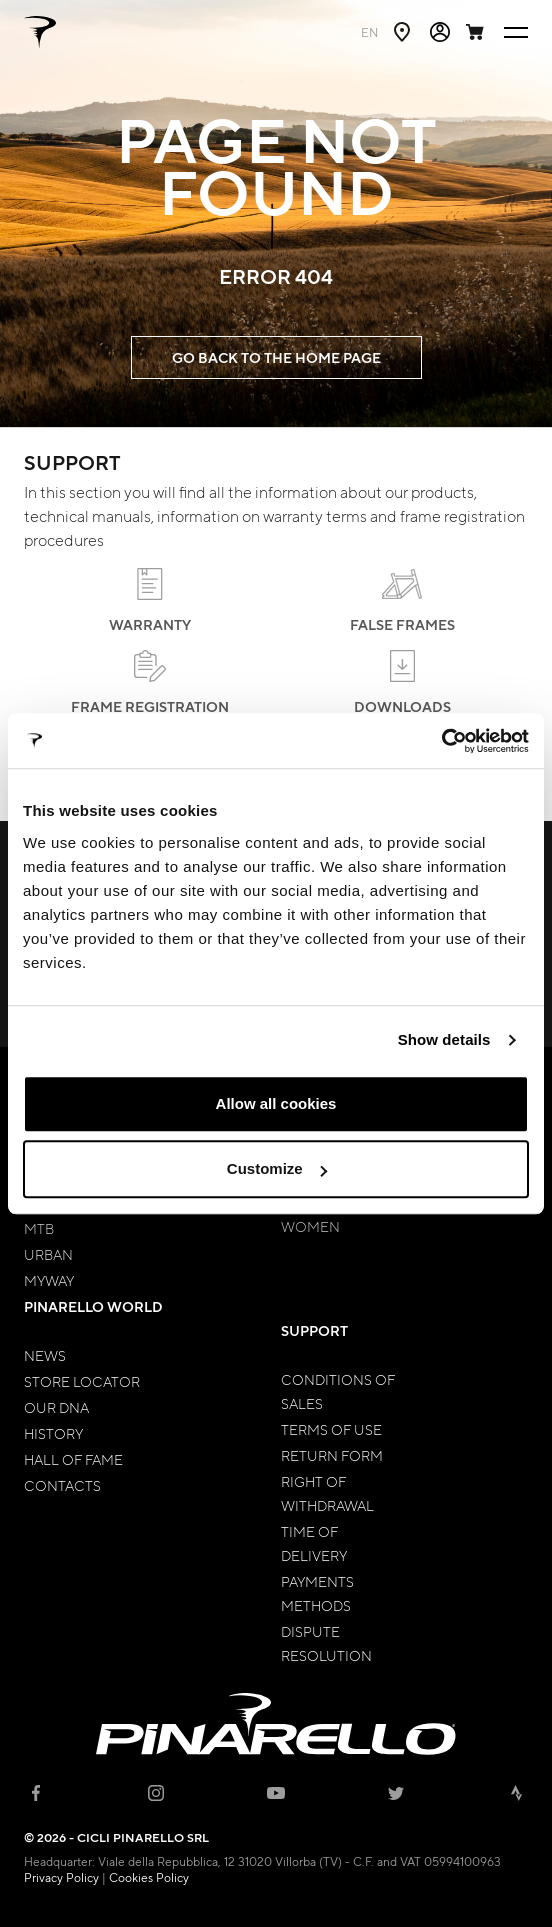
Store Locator (82, 1381)
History (53, 1433)
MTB (39, 1228)
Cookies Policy (149, 1877)
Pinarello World (93, 1306)
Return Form (332, 1455)
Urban (48, 1254)
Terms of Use (331, 1429)
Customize (277, 1168)
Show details (444, 1039)
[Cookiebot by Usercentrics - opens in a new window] (441, 741)
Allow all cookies (276, 1103)
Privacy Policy (61, 1877)
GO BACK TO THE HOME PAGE (276, 357)
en (369, 32)
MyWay (49, 1280)
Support (314, 1330)
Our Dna (56, 1407)
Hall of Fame (73, 1459)
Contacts (62, 1485)
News (45, 1355)
